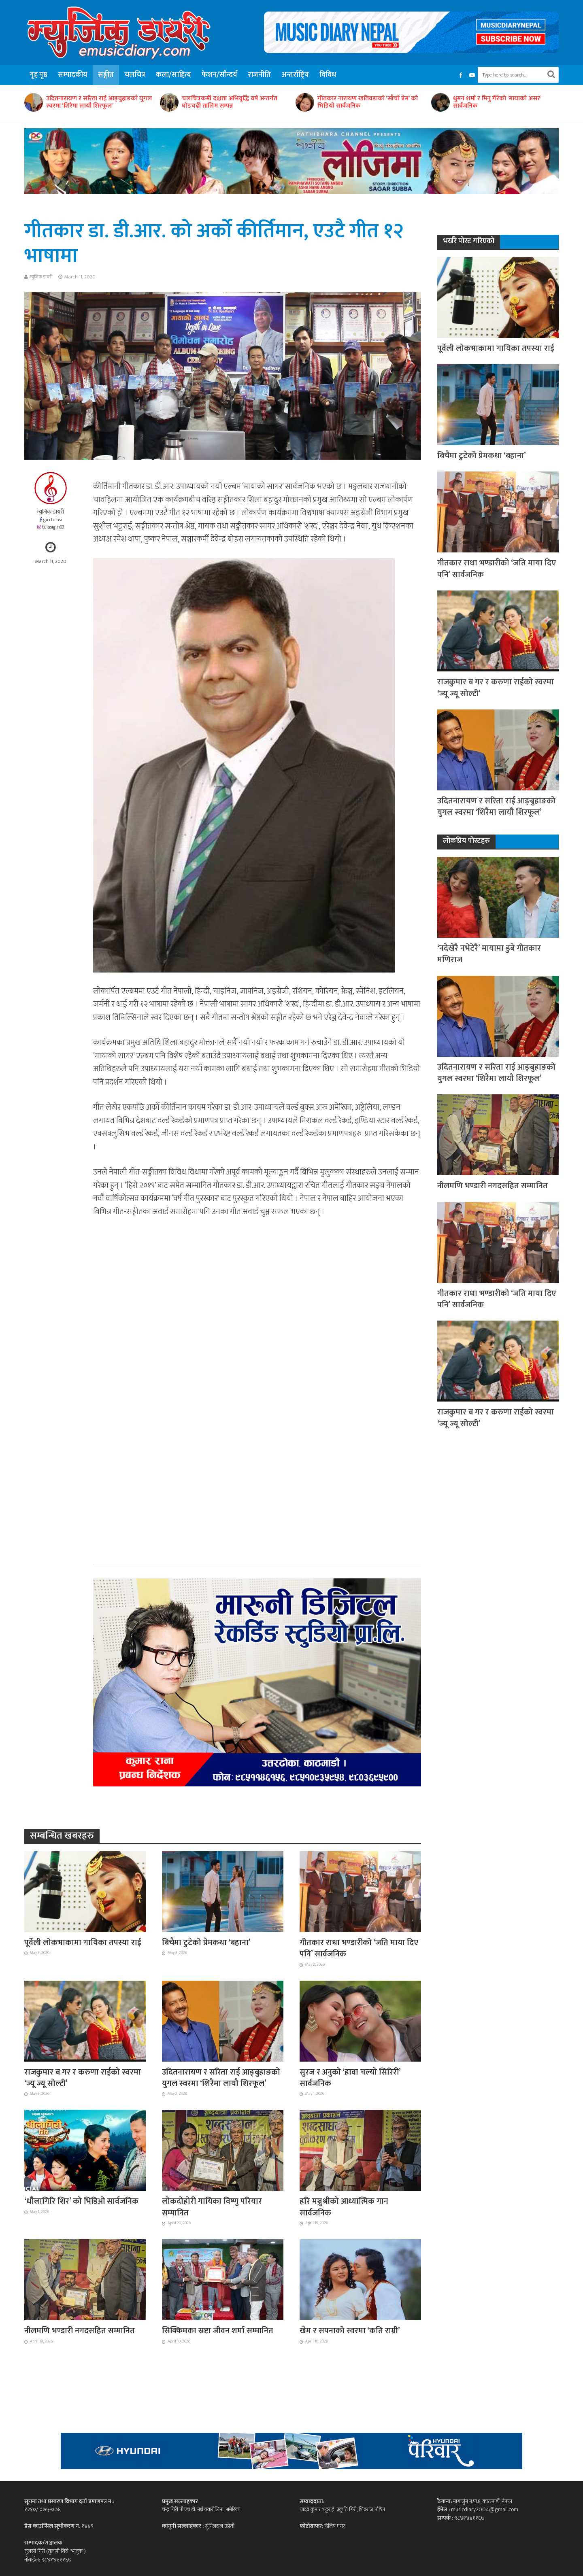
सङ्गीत (106, 75)
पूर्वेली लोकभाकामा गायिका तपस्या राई (82, 1942)
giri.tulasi (52, 520)
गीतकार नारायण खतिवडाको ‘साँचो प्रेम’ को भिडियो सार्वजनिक (503, 102)
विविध (327, 75)
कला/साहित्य (173, 75)
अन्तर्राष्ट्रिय (295, 75)
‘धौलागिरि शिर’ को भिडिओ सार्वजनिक (81, 2201)
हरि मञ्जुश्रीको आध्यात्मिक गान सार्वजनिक (344, 2207)
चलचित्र (134, 75)
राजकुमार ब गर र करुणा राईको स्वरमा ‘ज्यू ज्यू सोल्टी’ (82, 2078)
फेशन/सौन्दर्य (219, 75)
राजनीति (259, 75)
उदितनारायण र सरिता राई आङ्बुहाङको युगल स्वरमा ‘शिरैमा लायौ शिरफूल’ (235, 102)
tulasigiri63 (53, 527)
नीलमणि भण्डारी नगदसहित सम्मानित (79, 2330)
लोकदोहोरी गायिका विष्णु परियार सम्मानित (212, 2207)
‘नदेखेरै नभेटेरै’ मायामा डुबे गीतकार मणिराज (489, 954)
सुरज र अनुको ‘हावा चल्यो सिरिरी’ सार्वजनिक (350, 2078)
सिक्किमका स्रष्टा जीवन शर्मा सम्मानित (217, 2330)
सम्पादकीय (72, 75)
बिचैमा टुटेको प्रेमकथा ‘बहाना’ (206, 1942)
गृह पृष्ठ (38, 75)
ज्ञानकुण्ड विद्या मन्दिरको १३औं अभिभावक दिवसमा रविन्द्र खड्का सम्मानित (94, 102)
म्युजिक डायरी (41, 277)
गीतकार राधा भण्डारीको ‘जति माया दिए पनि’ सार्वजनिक (359, 1948)
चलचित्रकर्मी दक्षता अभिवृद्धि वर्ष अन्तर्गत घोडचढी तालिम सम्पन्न (365, 102)
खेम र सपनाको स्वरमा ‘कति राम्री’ (350, 2330)
